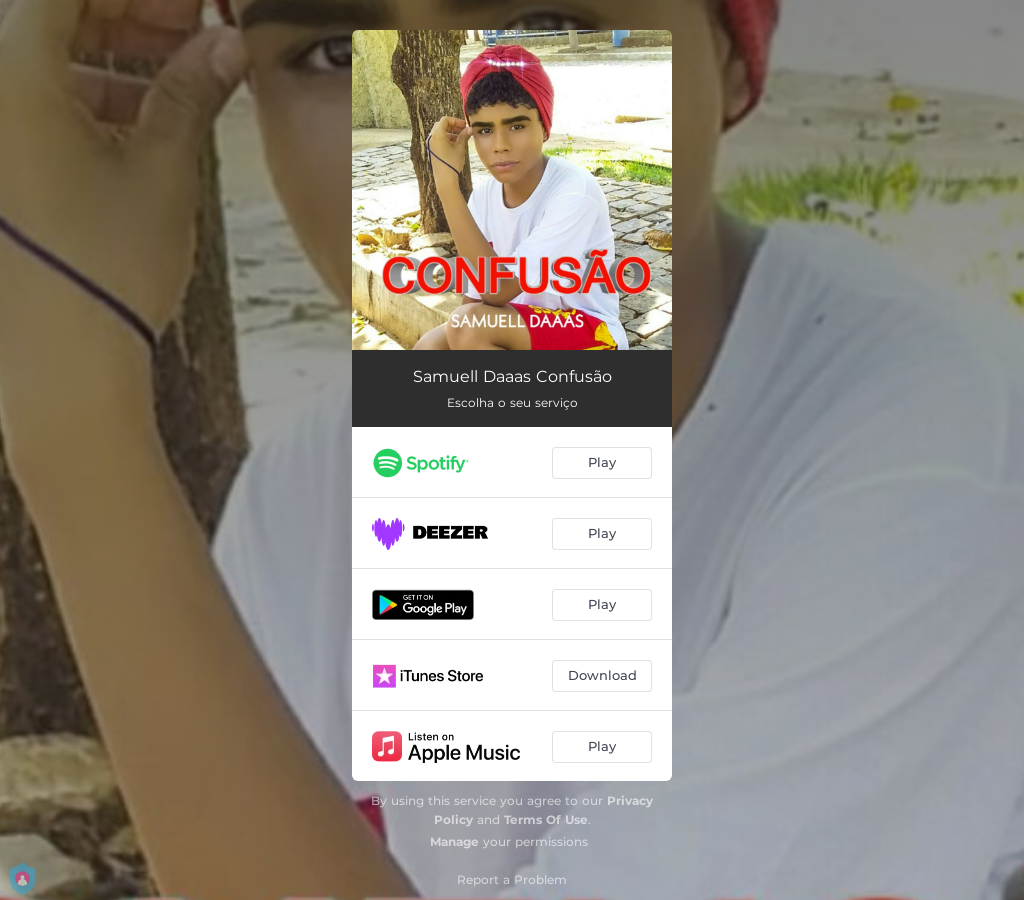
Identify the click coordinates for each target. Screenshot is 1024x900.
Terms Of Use (546, 819)
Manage (454, 841)
